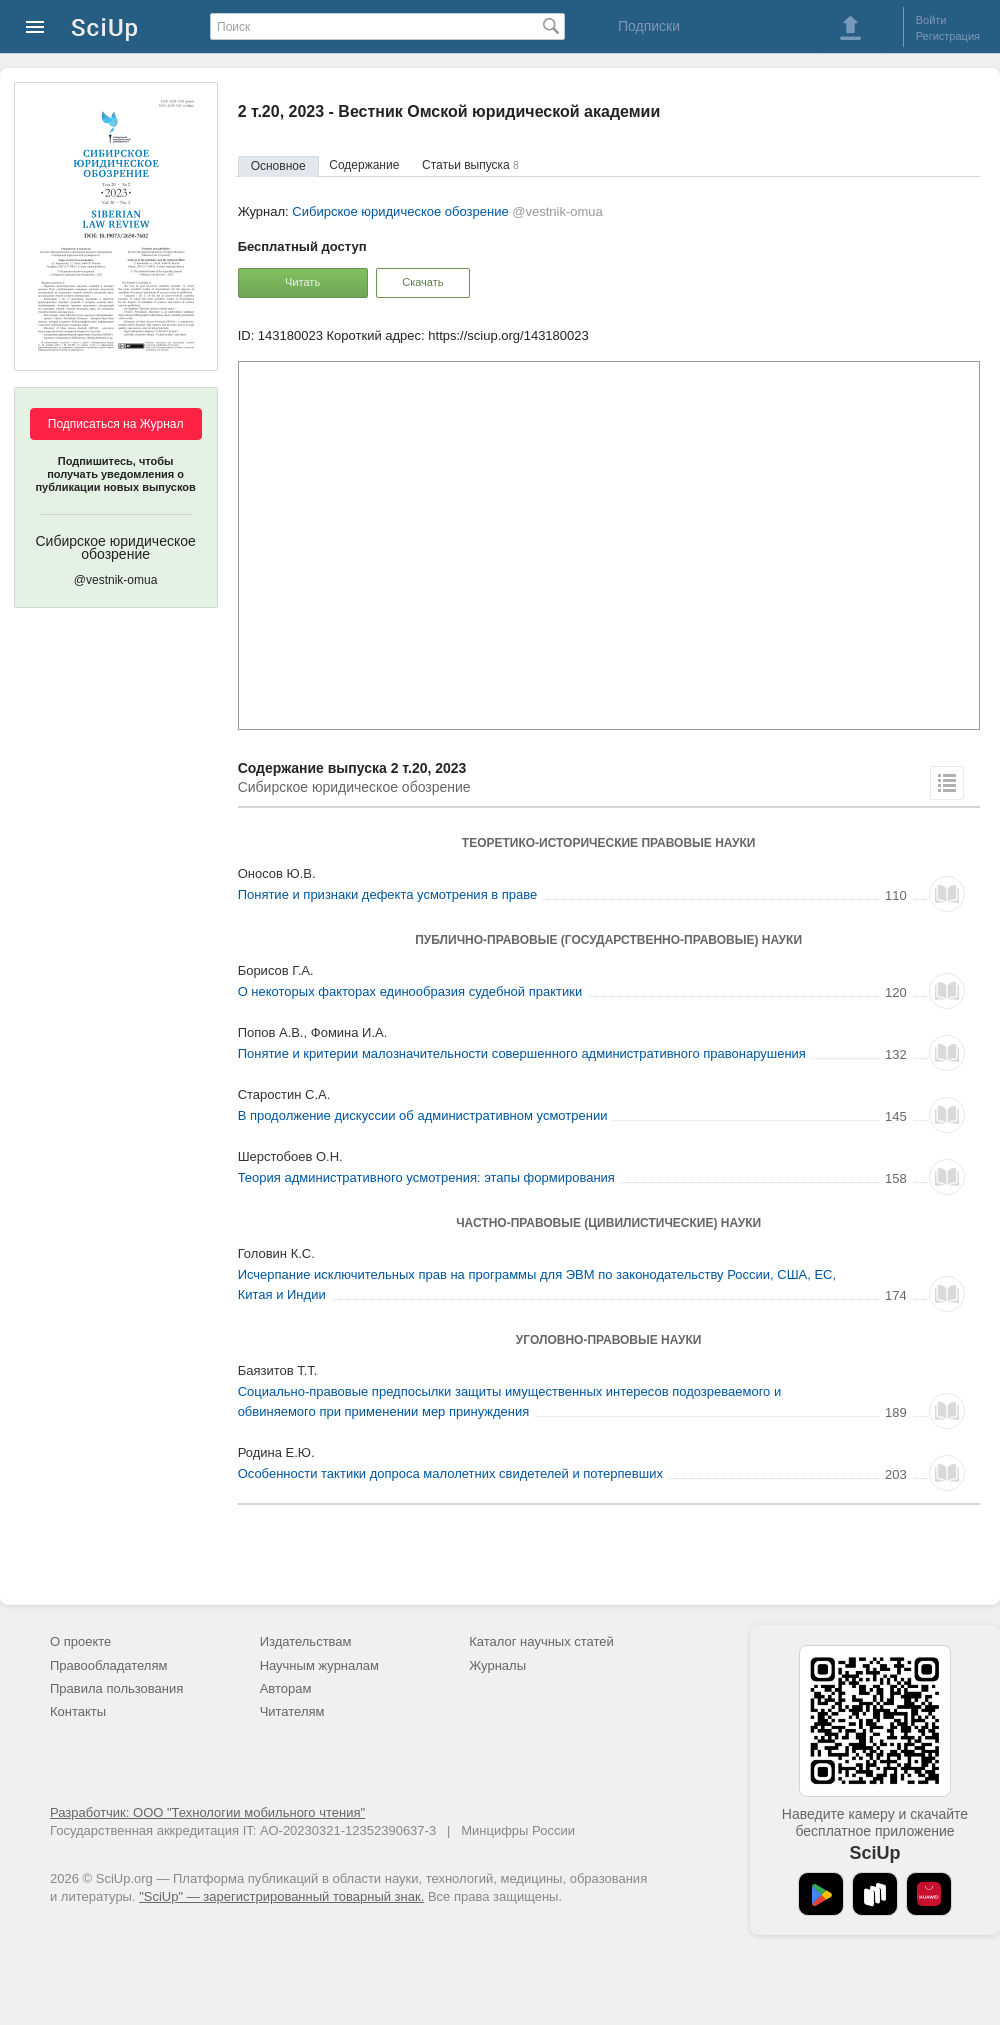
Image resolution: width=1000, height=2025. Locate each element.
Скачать (422, 282)
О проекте (80, 1641)
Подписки (649, 26)
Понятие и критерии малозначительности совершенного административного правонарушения (522, 1053)
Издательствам (306, 1641)
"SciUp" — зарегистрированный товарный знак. (281, 1896)
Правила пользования (116, 1688)
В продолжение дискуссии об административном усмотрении (423, 1115)
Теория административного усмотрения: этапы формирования (426, 1177)
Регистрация (948, 36)
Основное (278, 166)
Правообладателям (108, 1665)
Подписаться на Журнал (116, 424)
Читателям (292, 1711)
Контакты (78, 1711)
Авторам (286, 1688)
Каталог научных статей (541, 1641)
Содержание (364, 165)
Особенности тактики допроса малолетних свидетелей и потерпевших (450, 1473)
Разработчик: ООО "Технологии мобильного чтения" (207, 1812)
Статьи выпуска (470, 165)
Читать (302, 282)
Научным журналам (319, 1665)
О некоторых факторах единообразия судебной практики (410, 991)
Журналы (497, 1665)
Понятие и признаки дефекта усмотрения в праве (388, 894)
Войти (931, 20)
